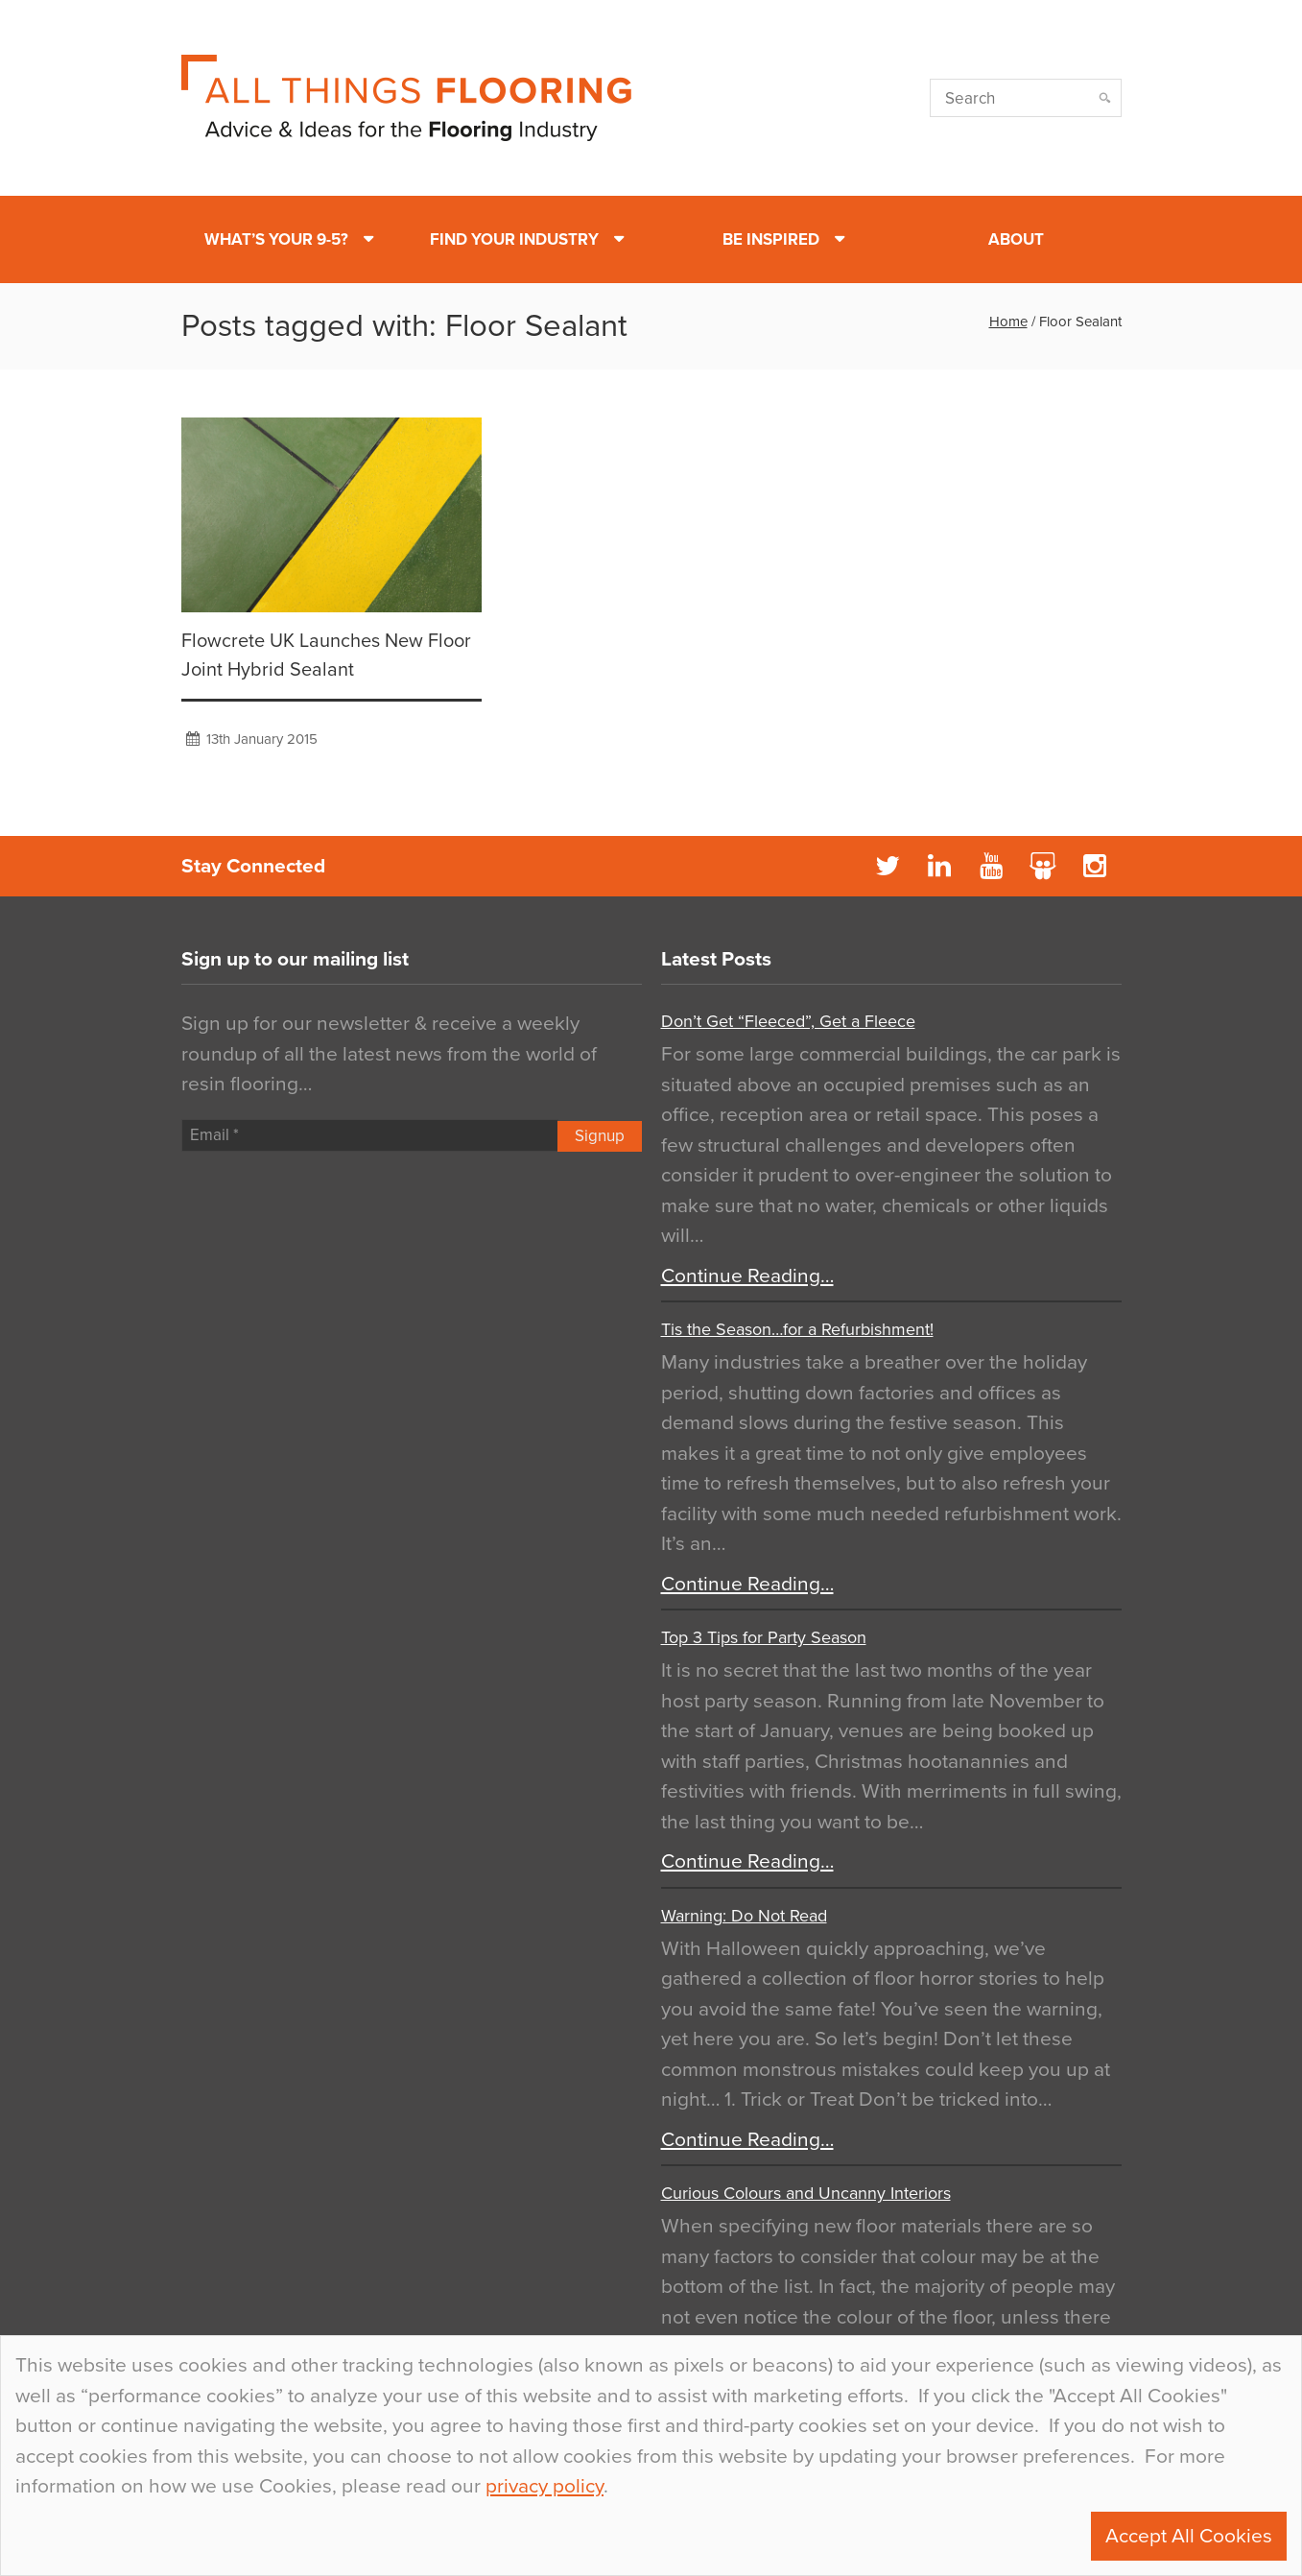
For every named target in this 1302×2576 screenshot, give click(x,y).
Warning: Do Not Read (744, 1915)
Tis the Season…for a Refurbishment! (797, 1329)
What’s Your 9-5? (276, 239)
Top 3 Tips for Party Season (763, 1637)
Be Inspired (770, 239)
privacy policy (544, 2486)
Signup (600, 1136)
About (1016, 239)
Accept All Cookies (1188, 2536)
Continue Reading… (747, 1276)
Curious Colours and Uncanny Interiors (806, 2193)
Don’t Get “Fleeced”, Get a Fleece (788, 1021)
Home (1008, 321)
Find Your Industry (514, 239)
